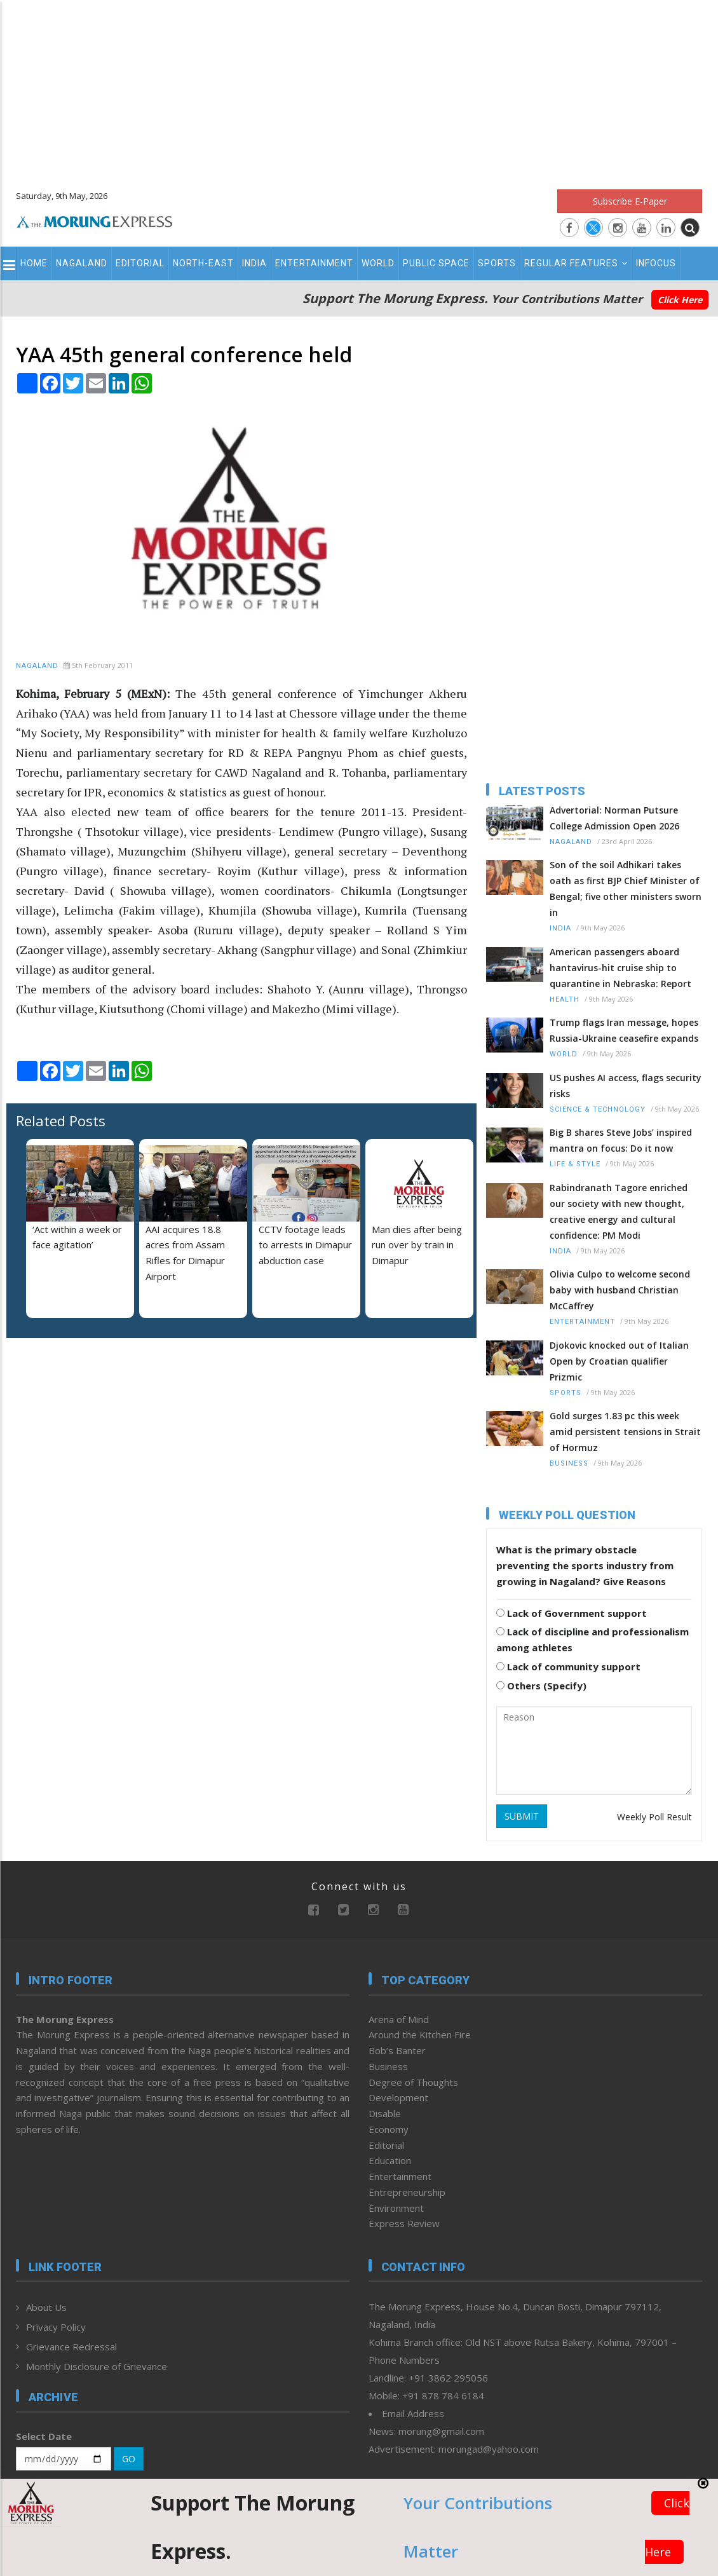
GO (128, 2459)
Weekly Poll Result (654, 1817)
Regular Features (576, 263)
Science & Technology (598, 1109)
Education (390, 2160)
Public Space (436, 263)
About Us (46, 2307)
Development (398, 2097)
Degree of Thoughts (413, 2082)
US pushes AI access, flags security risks (625, 1086)
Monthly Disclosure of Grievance (96, 2366)
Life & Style (575, 1164)
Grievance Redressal (71, 2346)
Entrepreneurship (407, 2192)
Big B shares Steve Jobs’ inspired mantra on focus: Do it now (621, 1140)
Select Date (44, 2436)
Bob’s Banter (397, 2050)
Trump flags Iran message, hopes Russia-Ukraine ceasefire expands (624, 1030)
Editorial (140, 263)
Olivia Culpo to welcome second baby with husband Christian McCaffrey (620, 1290)
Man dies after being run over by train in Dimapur (417, 1245)
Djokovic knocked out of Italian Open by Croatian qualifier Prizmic (619, 1361)
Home (34, 263)
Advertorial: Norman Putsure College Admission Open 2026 (614, 818)
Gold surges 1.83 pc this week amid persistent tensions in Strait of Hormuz (625, 1432)
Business (569, 1463)
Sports (497, 263)
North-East (203, 263)
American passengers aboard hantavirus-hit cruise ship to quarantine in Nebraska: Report (620, 968)
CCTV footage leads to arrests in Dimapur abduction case (305, 1245)
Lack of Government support (571, 1613)
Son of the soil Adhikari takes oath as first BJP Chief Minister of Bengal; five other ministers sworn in (625, 888)
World (378, 263)
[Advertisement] (359, 89)
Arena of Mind (399, 2019)
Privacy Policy (56, 2326)
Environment (396, 2208)
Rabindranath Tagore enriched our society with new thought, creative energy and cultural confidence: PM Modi (619, 1211)
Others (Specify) (541, 1685)
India (254, 263)
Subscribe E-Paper (630, 201)
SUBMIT (522, 1816)
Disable (385, 2113)
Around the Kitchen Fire (420, 2034)
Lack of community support (568, 1666)
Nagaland (81, 263)
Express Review (404, 2223)
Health (564, 999)
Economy (389, 2129)
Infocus (656, 263)
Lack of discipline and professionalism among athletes (592, 1639)
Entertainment (314, 263)
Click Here (680, 300)
